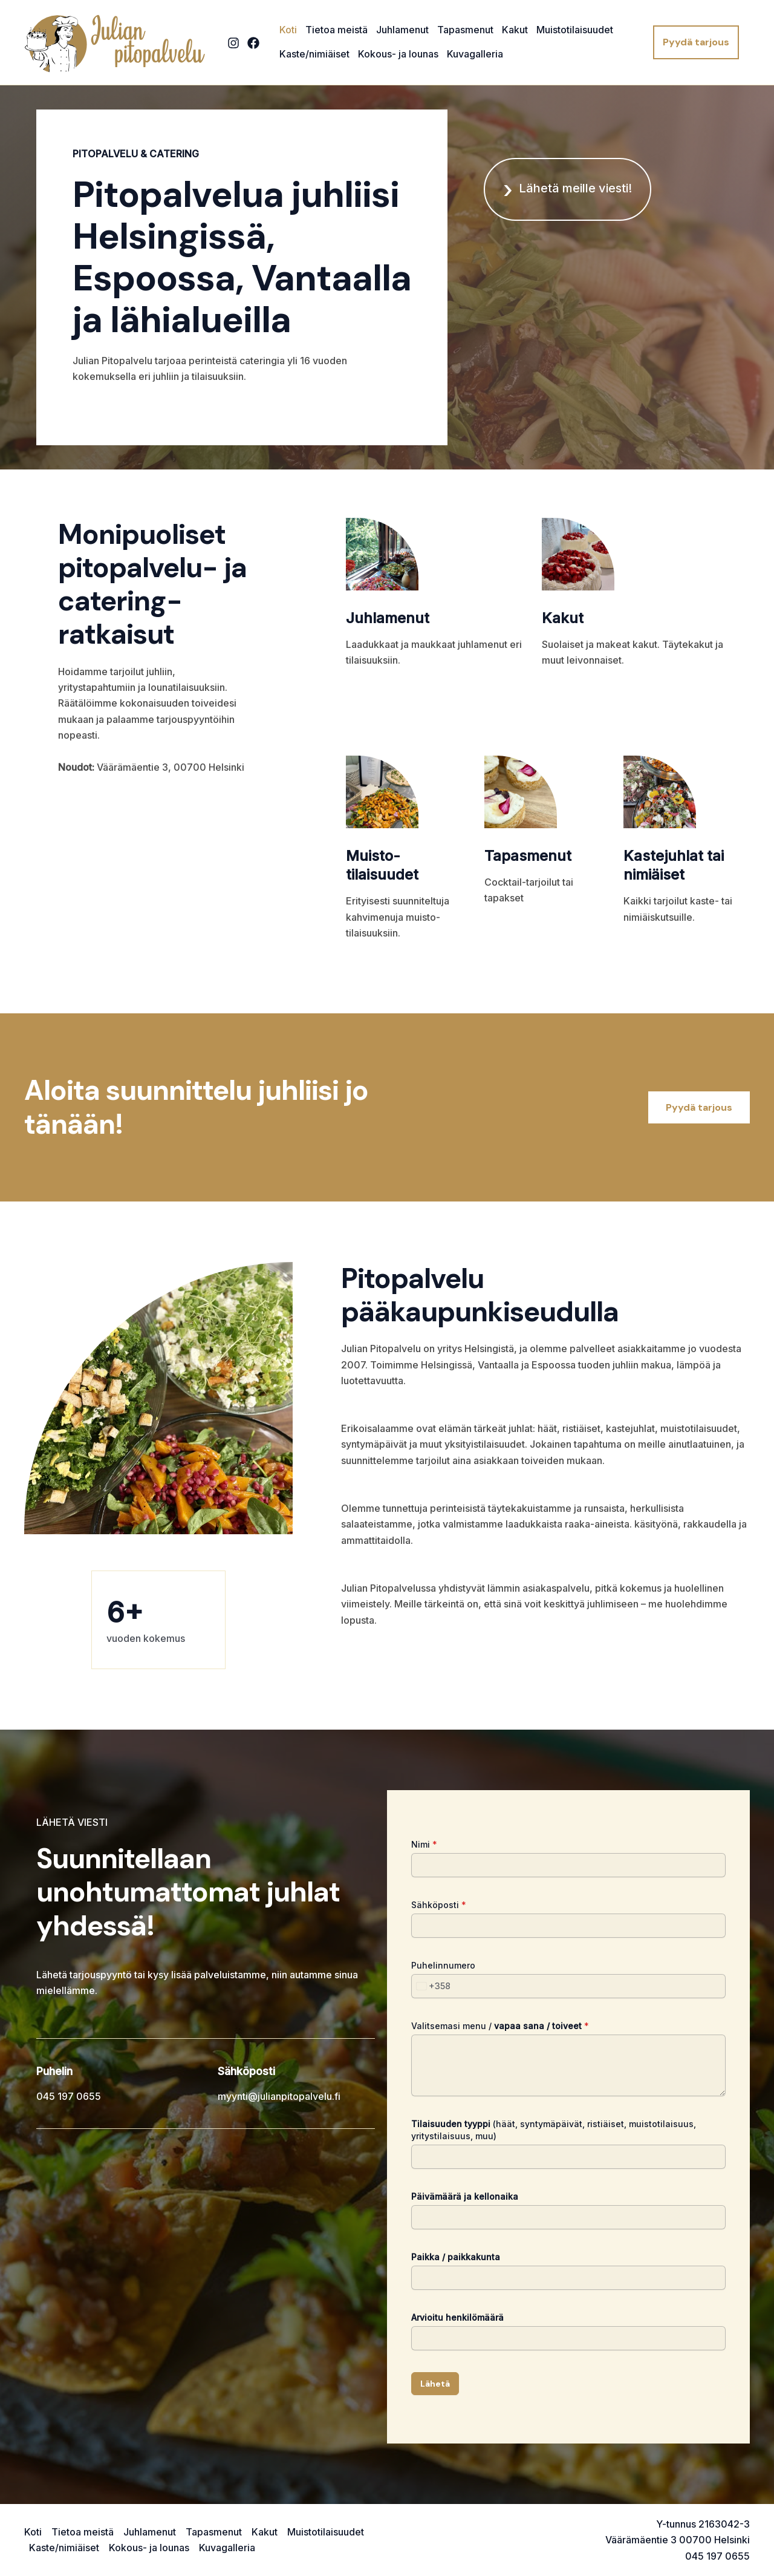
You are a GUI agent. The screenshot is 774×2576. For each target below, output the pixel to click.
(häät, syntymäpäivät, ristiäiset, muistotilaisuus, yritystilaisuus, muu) (553, 2130)
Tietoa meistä (336, 30)
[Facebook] (253, 43)
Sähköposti (438, 1905)
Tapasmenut (465, 30)
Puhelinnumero (443, 1965)
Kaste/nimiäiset (314, 54)
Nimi (424, 1844)
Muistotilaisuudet (574, 30)
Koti (288, 30)
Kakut (515, 30)
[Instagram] (233, 43)
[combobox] (431, 1986)
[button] (696, 42)
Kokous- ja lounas (398, 54)
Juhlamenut (402, 30)
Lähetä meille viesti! (575, 188)
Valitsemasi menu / (500, 2026)
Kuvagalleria (475, 54)
